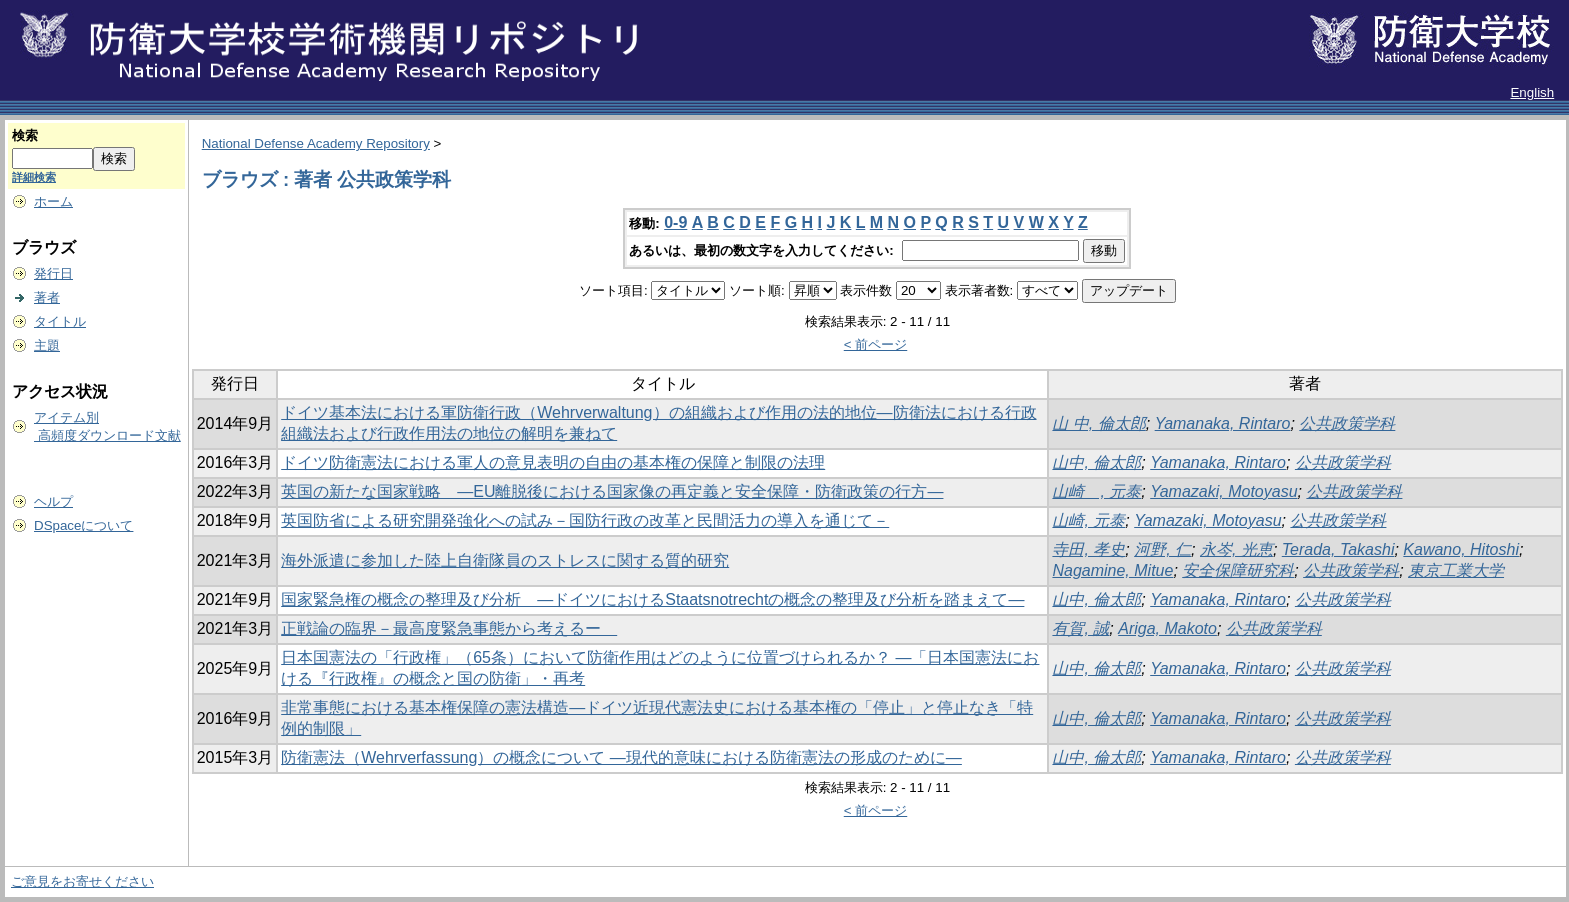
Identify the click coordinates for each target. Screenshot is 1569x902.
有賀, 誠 (1080, 628)
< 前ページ (876, 344)
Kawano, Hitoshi (1461, 549)
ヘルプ (53, 501)
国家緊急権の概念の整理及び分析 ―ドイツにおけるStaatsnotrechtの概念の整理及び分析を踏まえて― (652, 599)
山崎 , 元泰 (1096, 491)
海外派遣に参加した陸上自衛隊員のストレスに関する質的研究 (505, 560)
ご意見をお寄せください (82, 881)
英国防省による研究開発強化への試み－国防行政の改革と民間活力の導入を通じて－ (585, 520)
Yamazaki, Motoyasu (1223, 491)
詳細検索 (34, 177)
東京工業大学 (1456, 570)
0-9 (675, 222)
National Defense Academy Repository (316, 143)
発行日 (53, 273)
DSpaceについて (83, 525)
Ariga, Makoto (1167, 628)
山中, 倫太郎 (1096, 462)
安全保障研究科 (1238, 570)
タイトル (60, 321)
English (1532, 92)
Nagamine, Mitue (1112, 570)
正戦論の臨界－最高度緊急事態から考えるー (449, 628)
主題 (47, 345)
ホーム (53, 201)
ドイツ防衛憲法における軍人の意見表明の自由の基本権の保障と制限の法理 (553, 462)
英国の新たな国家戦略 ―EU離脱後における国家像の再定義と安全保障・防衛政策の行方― (612, 491)
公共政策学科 (1347, 423)
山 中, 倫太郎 (1098, 423)
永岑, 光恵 (1236, 549)
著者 (47, 297)
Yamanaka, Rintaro (1223, 423)
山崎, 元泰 (1088, 520)
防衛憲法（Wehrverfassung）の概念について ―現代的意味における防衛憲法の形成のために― (621, 757)
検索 (25, 135)
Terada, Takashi (1338, 549)
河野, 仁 (1162, 549)
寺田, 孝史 (1088, 549)
